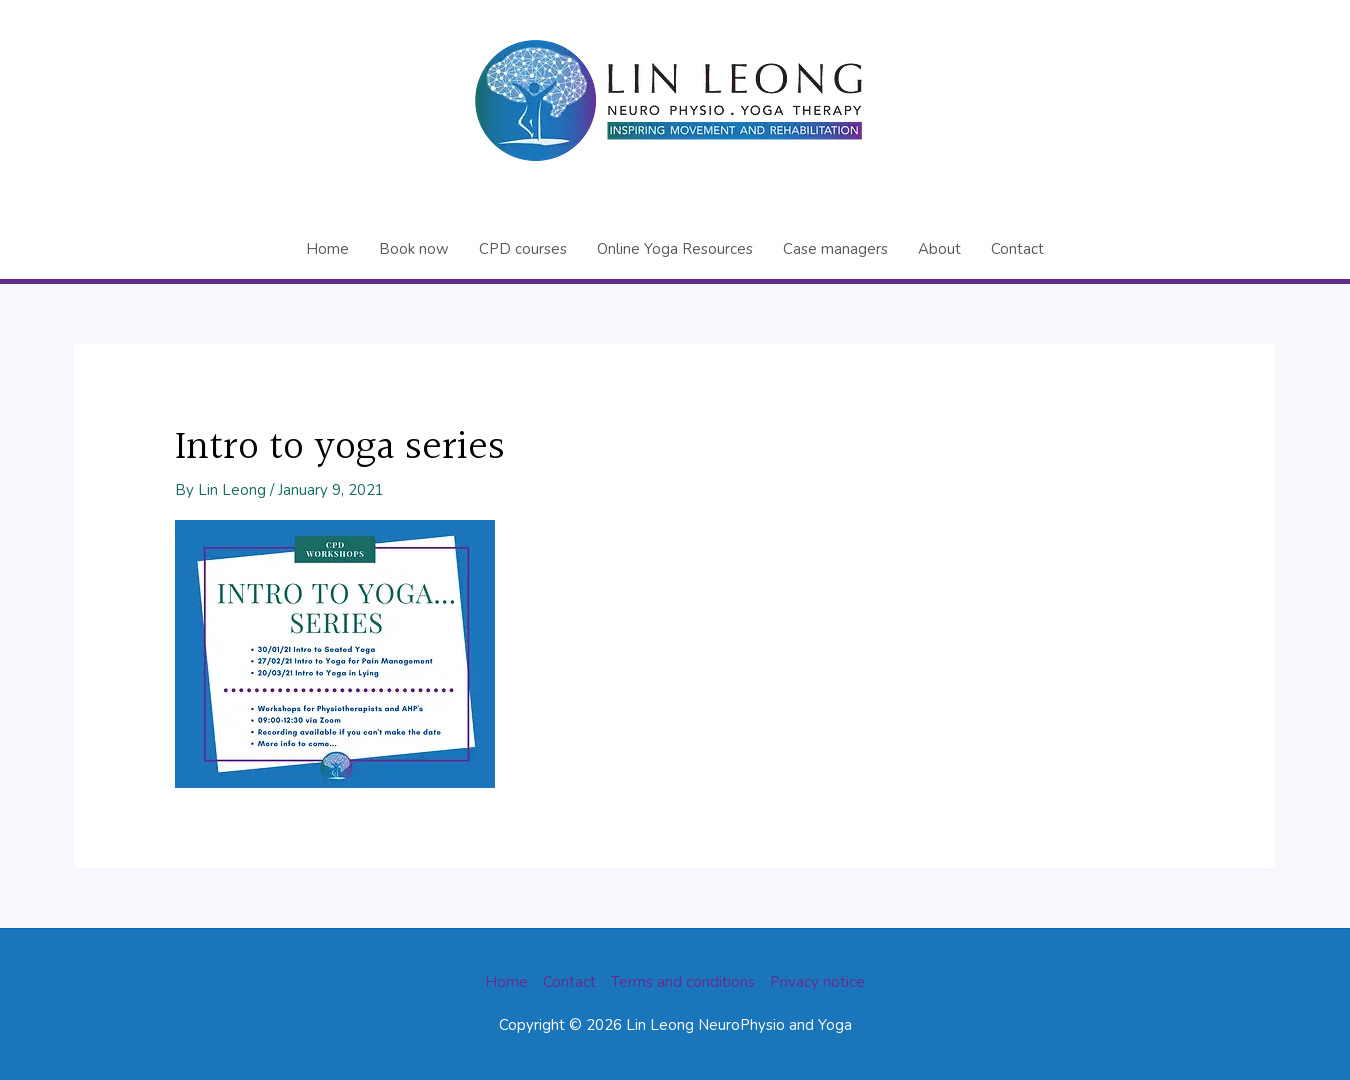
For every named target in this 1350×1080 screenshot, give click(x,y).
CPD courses (523, 249)
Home (327, 249)
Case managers (835, 249)
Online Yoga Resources (675, 249)
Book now (414, 249)
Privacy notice (817, 982)
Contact (1017, 249)
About (939, 249)
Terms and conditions (683, 982)
